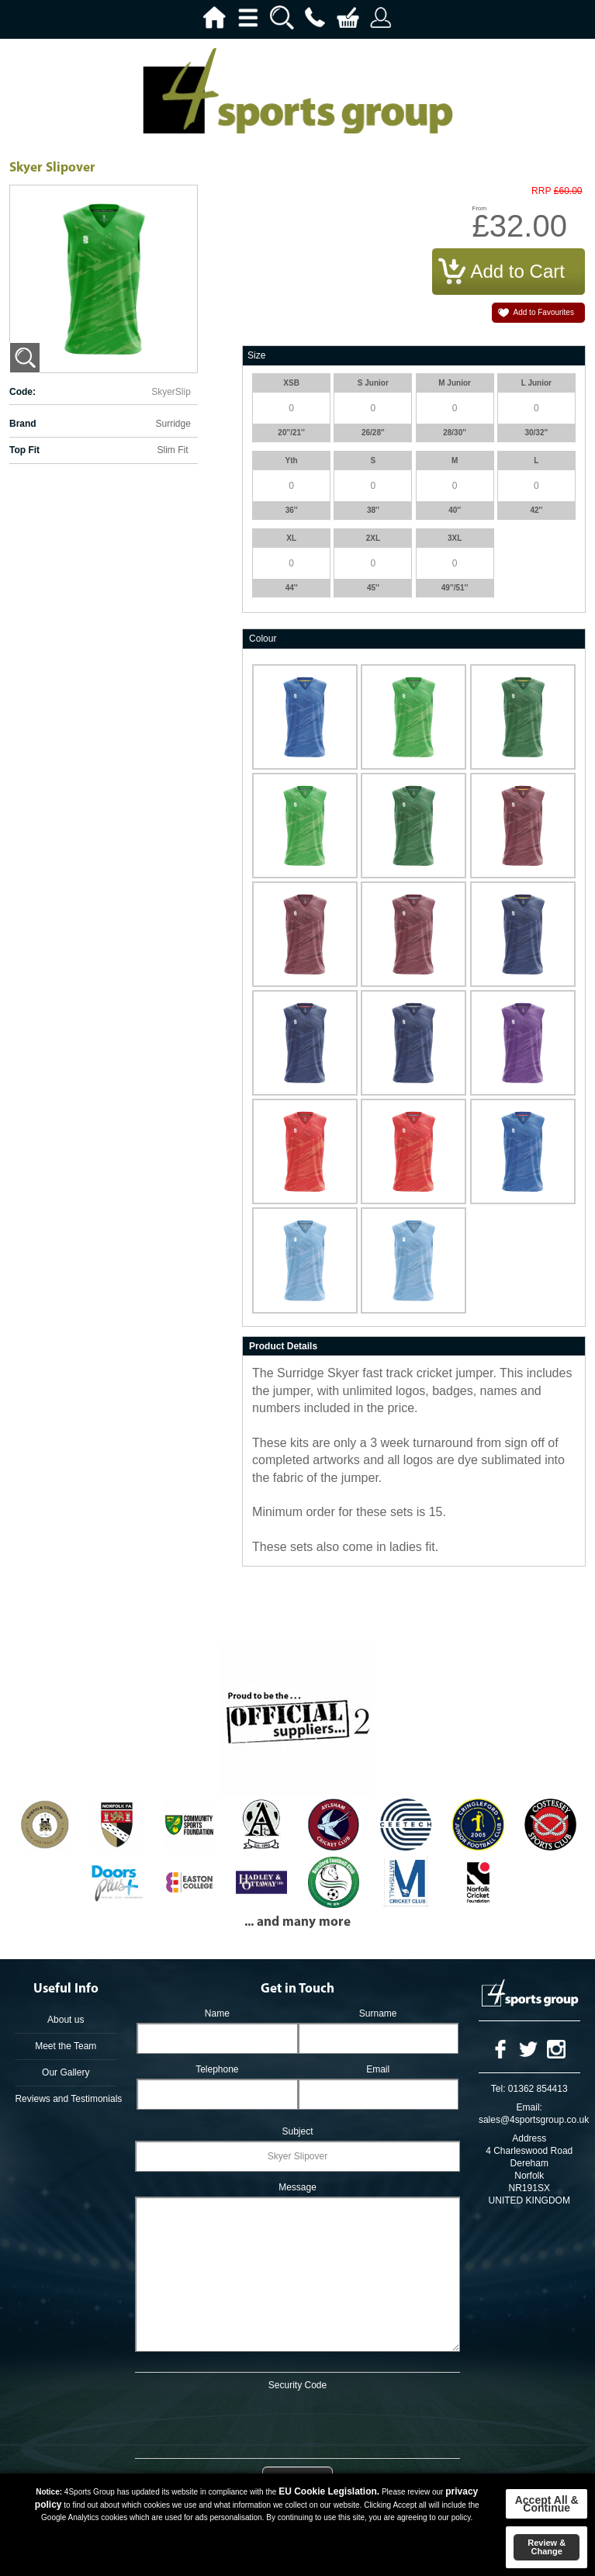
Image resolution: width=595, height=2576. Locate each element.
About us (65, 2019)
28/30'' (454, 432)
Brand (22, 423)
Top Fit (24, 450)
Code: (22, 391)
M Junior (454, 383)
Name (217, 2013)
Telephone (216, 2069)
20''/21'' (291, 432)
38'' (373, 510)
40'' (454, 510)
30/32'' (536, 432)
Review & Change (547, 2547)
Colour (262, 638)
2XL (373, 538)
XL (291, 538)
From (479, 208)
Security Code (297, 2385)
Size (256, 355)
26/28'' (373, 432)
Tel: (498, 2088)
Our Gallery (65, 2072)
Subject (297, 2131)
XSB (291, 383)
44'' (291, 587)
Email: (529, 2107)
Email (377, 2069)
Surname (378, 2013)
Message (297, 2187)
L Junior (536, 383)
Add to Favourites (544, 312)
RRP (541, 191)
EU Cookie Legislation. (328, 2491)
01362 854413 (538, 2088)
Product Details (283, 1346)
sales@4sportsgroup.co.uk (534, 2119)
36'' (291, 510)
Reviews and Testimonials (65, 2098)
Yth (291, 460)
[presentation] (298, 2421)
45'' (373, 587)
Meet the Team (65, 2046)
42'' (536, 510)
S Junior (373, 383)
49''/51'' (455, 587)
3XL (455, 538)
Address (529, 2138)
